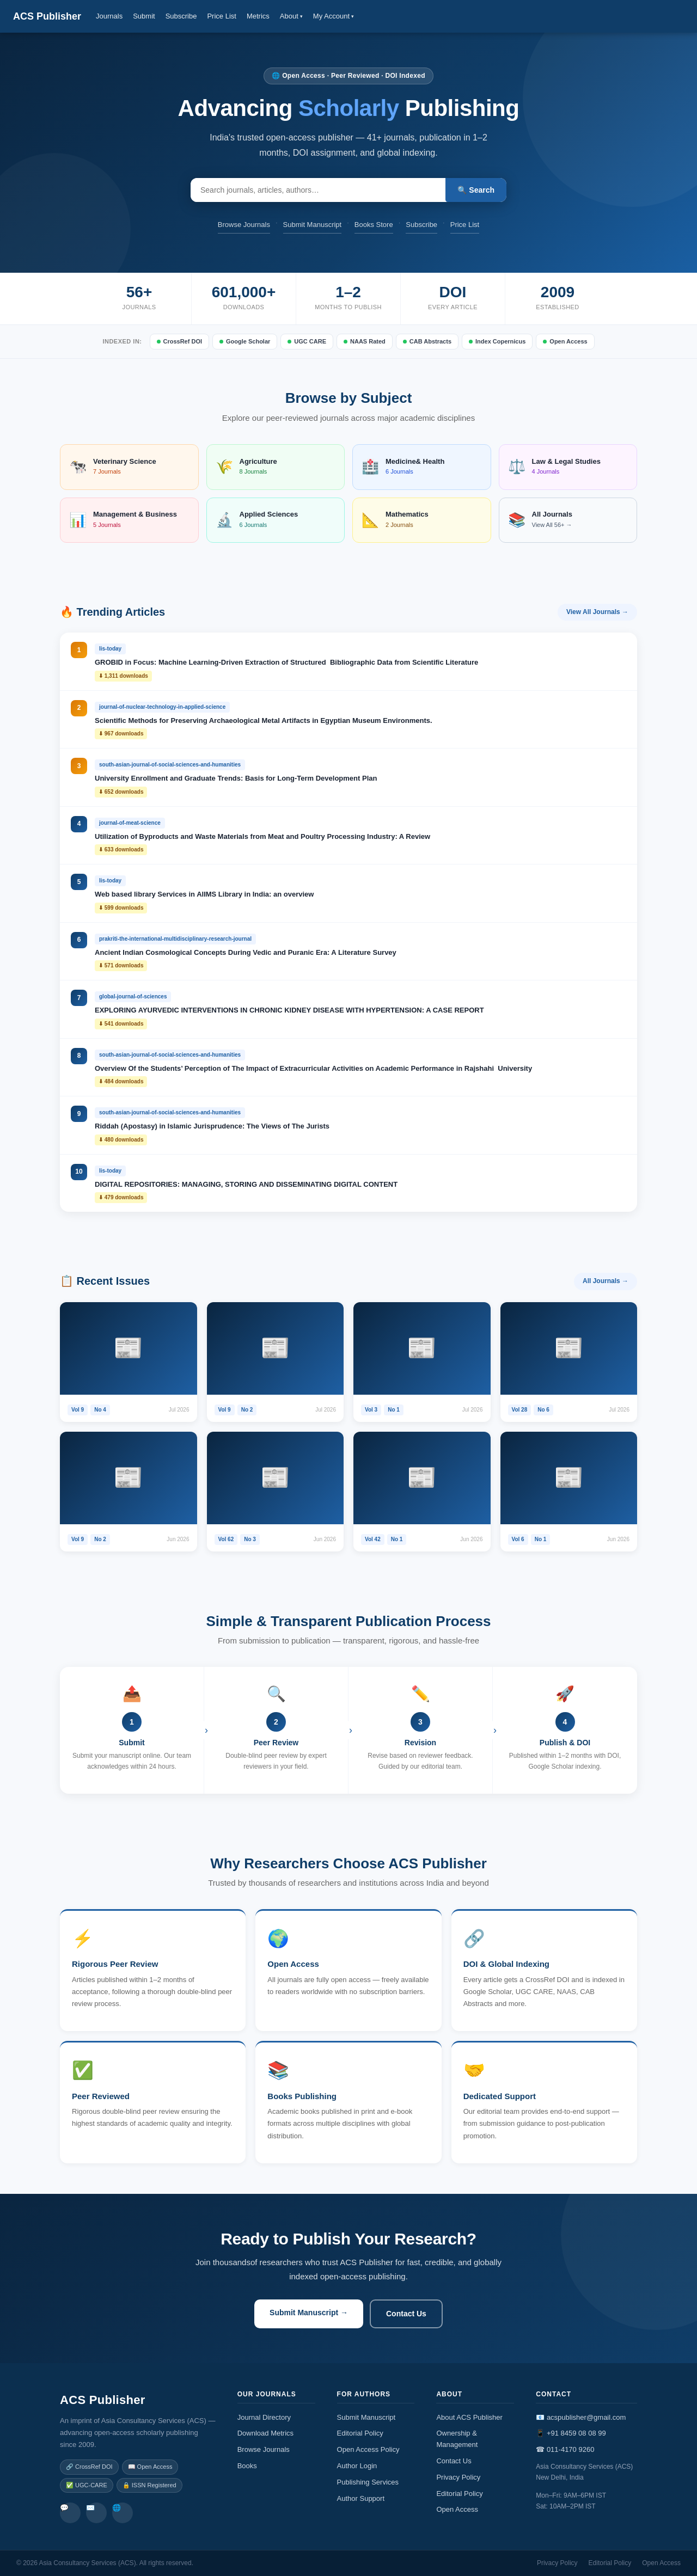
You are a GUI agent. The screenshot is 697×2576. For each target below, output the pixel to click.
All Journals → (605, 1281)
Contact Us (406, 2313)
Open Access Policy (368, 2449)
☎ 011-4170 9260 (565, 2449)
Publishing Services (368, 2482)
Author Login (357, 2466)
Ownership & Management (457, 2439)
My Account (333, 16)
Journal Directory (264, 2417)
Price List (221, 16)
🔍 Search (475, 190)
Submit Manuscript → (309, 2312)
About (291, 16)
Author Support (360, 2498)
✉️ (90, 2508)
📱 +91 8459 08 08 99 (571, 2433)
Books (247, 2466)
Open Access (457, 2509)
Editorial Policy (360, 2433)
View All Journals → (597, 612)
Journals (109, 16)
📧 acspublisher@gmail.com (581, 2417)
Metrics (258, 16)
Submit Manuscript (312, 224)
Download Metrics (265, 2433)
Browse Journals (244, 224)
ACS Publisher (47, 16)
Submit (144, 16)
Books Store (373, 224)
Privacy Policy (458, 2477)
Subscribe (181, 16)
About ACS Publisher (469, 2417)
